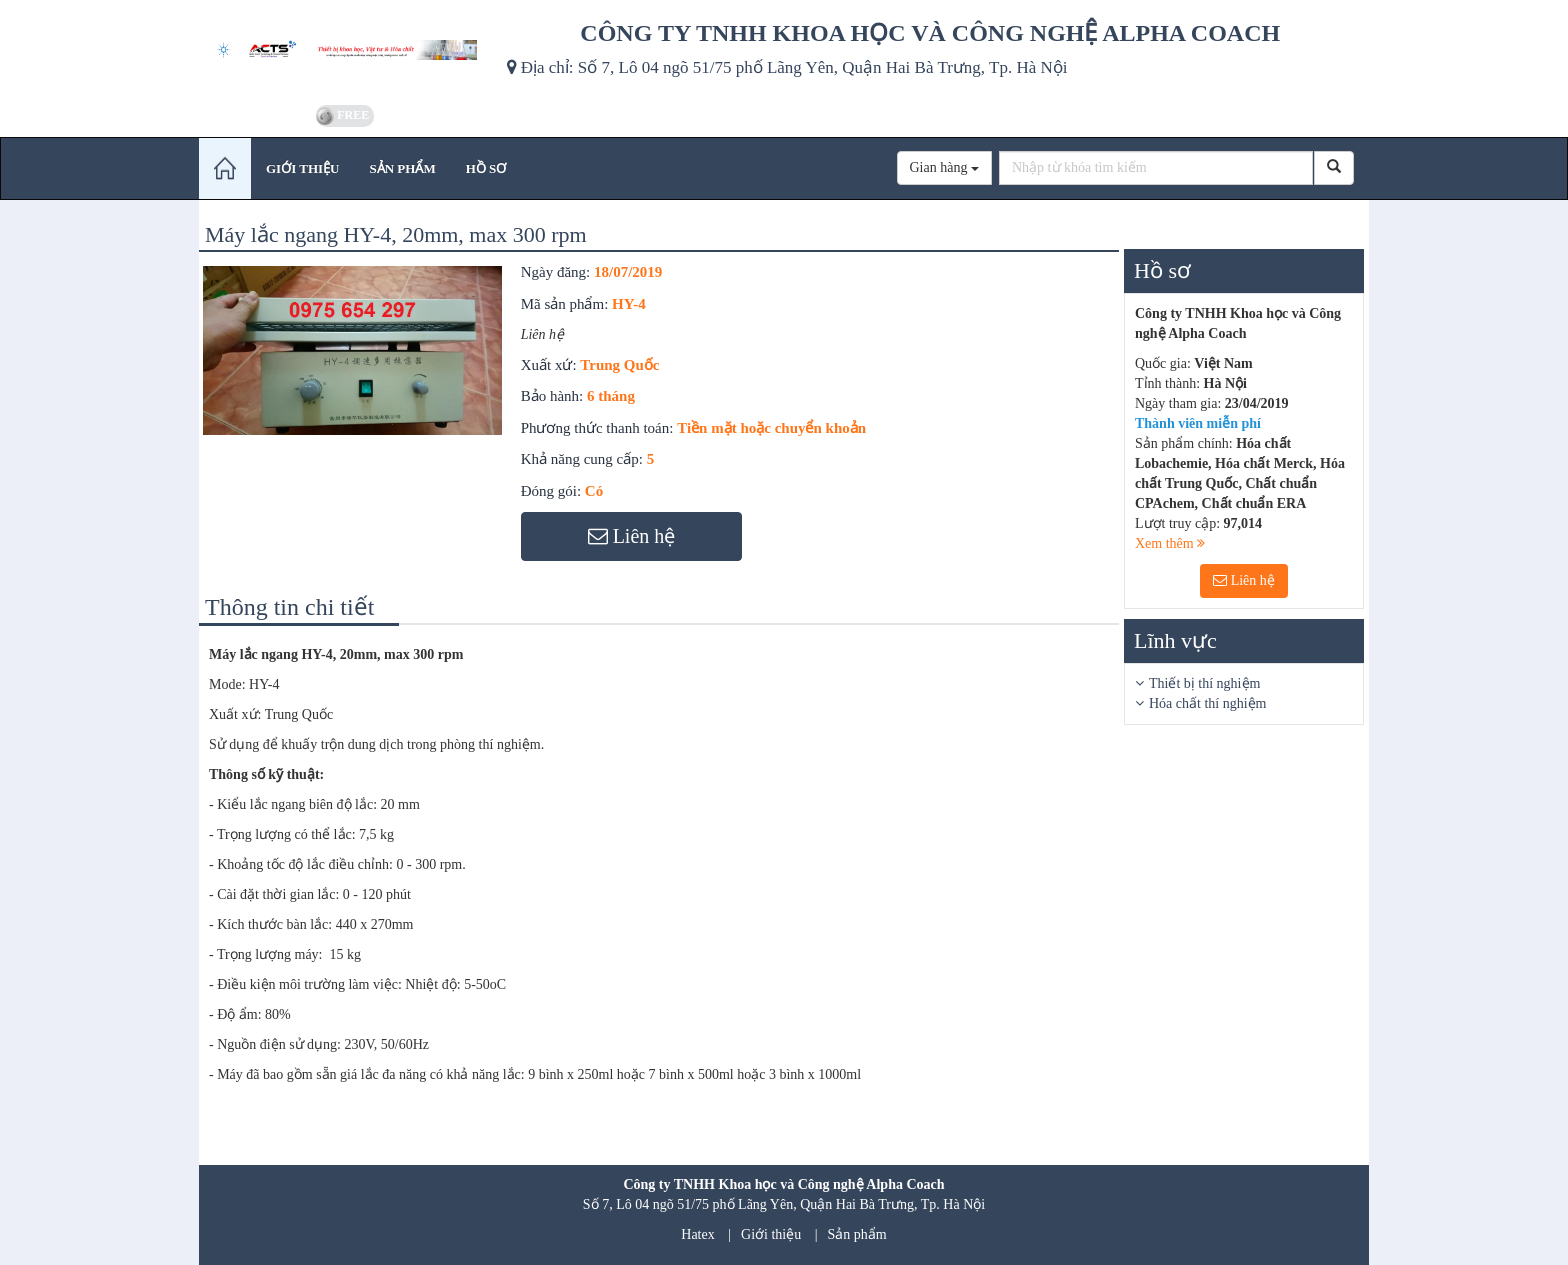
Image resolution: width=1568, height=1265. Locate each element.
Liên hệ (1244, 580)
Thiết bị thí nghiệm (1204, 683)
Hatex (697, 1234)
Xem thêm (1170, 543)
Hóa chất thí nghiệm (1208, 703)
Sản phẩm (857, 1234)
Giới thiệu (771, 1234)
